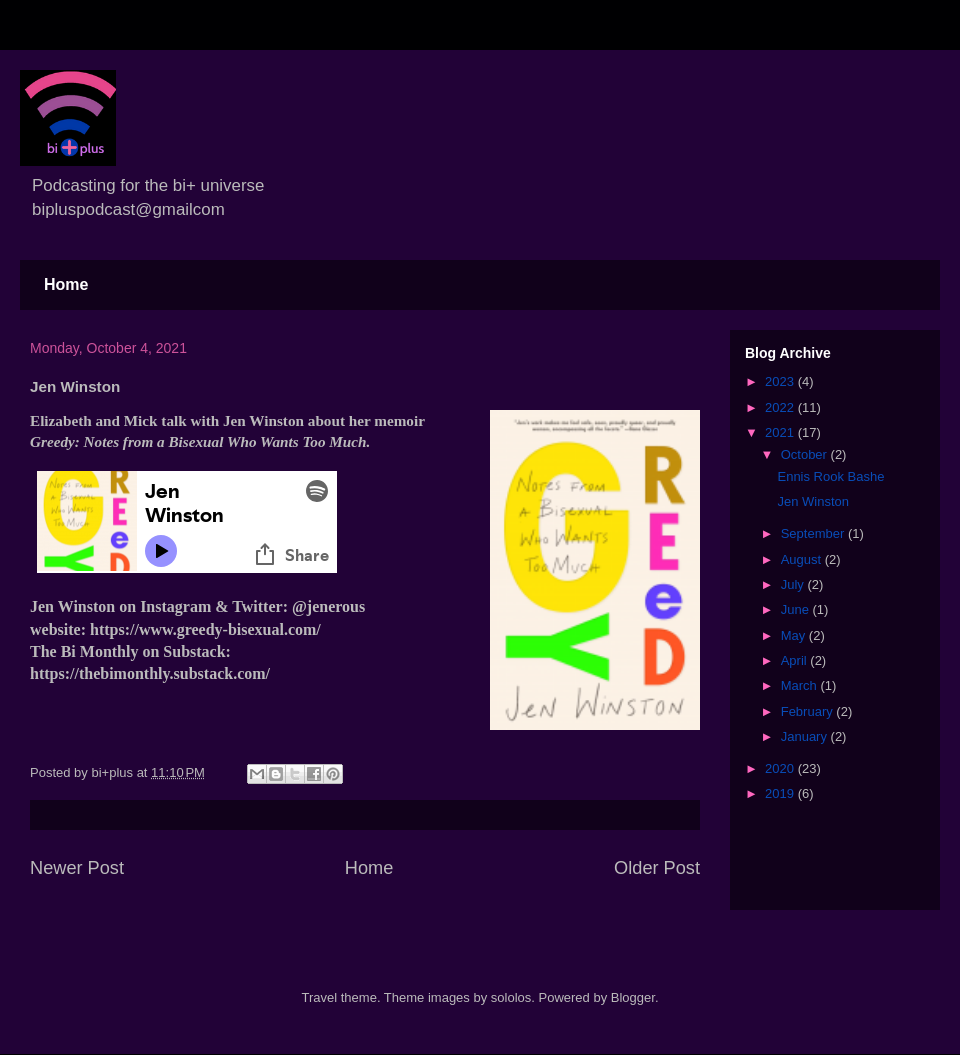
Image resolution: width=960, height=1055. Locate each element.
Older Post (657, 868)
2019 (781, 793)
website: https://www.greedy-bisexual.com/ (175, 629)
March (801, 685)
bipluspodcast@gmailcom (128, 209)
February (809, 711)
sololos (511, 997)
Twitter (257, 606)
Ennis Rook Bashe (830, 476)
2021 (781, 432)
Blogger (633, 997)
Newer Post (77, 868)
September (814, 533)
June (797, 609)
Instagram (175, 606)
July (794, 584)
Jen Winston (813, 501)
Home (66, 284)
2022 (781, 407)
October (806, 454)
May (795, 635)
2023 (781, 381)
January (806, 736)
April (796, 660)
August (803, 559)
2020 (781, 768)
